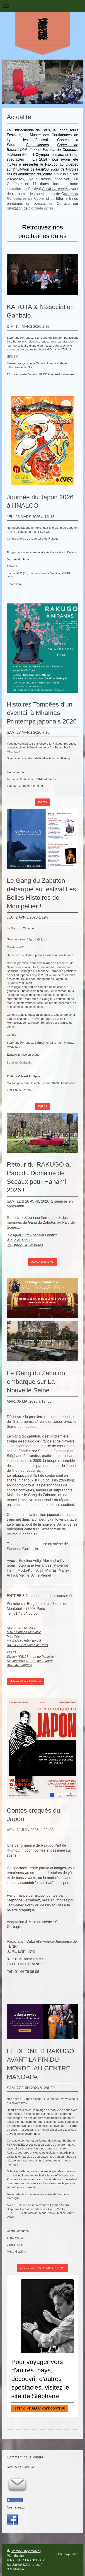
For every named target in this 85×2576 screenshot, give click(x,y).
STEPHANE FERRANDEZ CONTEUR (40, 2408)
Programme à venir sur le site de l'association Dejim (41, 552)
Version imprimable (23, 2551)
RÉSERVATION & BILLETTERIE (42, 2268)
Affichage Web (67, 2554)
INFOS (42, 802)
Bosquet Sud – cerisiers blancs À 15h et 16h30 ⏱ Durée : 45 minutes (32, 1240)
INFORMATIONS (42, 1261)
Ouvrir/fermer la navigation (42, 6)
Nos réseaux (16, 2507)
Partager (15, 2500)
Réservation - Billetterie (25, 1681)
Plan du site (15, 2555)
